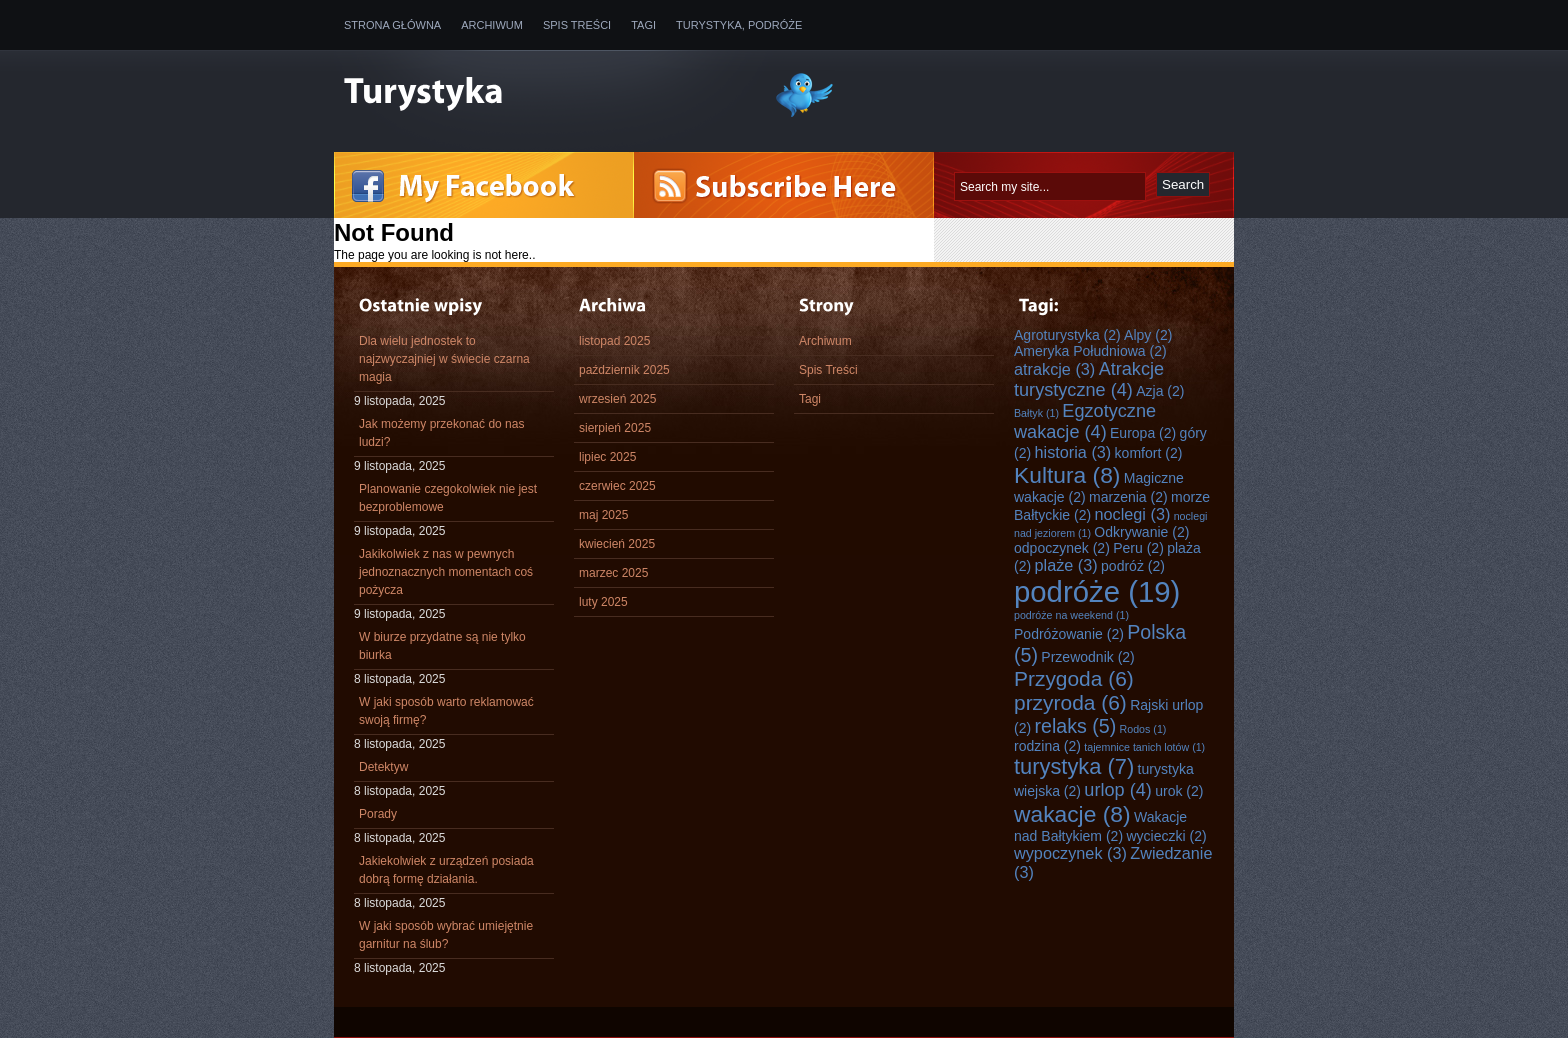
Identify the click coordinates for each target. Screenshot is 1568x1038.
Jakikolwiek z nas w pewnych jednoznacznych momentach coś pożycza (446, 572)
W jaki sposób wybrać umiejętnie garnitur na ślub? (446, 935)
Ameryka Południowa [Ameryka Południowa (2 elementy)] (1090, 351)
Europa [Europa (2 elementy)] (1143, 433)
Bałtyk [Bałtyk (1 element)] (1036, 413)
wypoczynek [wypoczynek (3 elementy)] (1070, 853)
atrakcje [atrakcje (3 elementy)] (1054, 369)
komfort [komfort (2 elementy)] (1149, 453)
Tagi (643, 25)
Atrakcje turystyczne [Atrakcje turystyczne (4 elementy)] (1089, 379)
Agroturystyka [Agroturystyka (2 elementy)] (1067, 335)
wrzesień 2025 (617, 399)
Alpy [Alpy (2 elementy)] (1148, 335)
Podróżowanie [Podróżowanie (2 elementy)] (1069, 634)
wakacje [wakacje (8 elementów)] (1072, 814)
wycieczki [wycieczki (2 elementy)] (1166, 836)
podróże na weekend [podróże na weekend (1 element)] (1071, 615)
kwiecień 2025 (617, 544)
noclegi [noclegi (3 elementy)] (1132, 514)
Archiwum (492, 25)
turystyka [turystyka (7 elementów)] (1074, 766)
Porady (378, 814)
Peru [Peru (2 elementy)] (1138, 548)
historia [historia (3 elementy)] (1072, 452)
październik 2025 (624, 370)
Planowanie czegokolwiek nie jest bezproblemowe (448, 498)
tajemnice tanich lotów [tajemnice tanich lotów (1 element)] (1144, 747)
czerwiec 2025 (617, 486)
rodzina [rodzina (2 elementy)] (1047, 746)
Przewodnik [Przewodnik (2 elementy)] (1087, 657)
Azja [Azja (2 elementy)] (1160, 391)
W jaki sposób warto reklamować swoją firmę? (446, 711)
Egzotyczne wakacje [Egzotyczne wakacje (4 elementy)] (1085, 421)
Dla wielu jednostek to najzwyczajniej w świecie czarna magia (444, 359)
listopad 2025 (614, 341)
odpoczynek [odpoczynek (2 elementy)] (1062, 548)
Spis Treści (577, 25)
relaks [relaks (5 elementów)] (1075, 726)
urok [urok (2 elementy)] (1179, 791)
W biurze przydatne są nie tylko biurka (442, 646)
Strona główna (392, 25)
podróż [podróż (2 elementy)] (1133, 566)
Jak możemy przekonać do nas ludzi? (441, 433)
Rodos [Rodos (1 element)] (1143, 729)
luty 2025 (603, 602)
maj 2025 (603, 515)
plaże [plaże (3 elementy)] (1065, 565)
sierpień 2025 (615, 428)
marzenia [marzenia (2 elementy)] (1128, 497)
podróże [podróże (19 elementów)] (1097, 591)
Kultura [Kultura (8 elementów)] (1067, 475)
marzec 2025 (613, 573)
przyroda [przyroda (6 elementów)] (1070, 702)
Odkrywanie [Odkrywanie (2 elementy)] (1141, 532)
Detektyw (383, 767)
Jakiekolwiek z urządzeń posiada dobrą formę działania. (446, 870)
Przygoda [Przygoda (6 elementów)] (1074, 678)
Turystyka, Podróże (739, 25)
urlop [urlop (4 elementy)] (1118, 790)
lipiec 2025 (607, 457)
